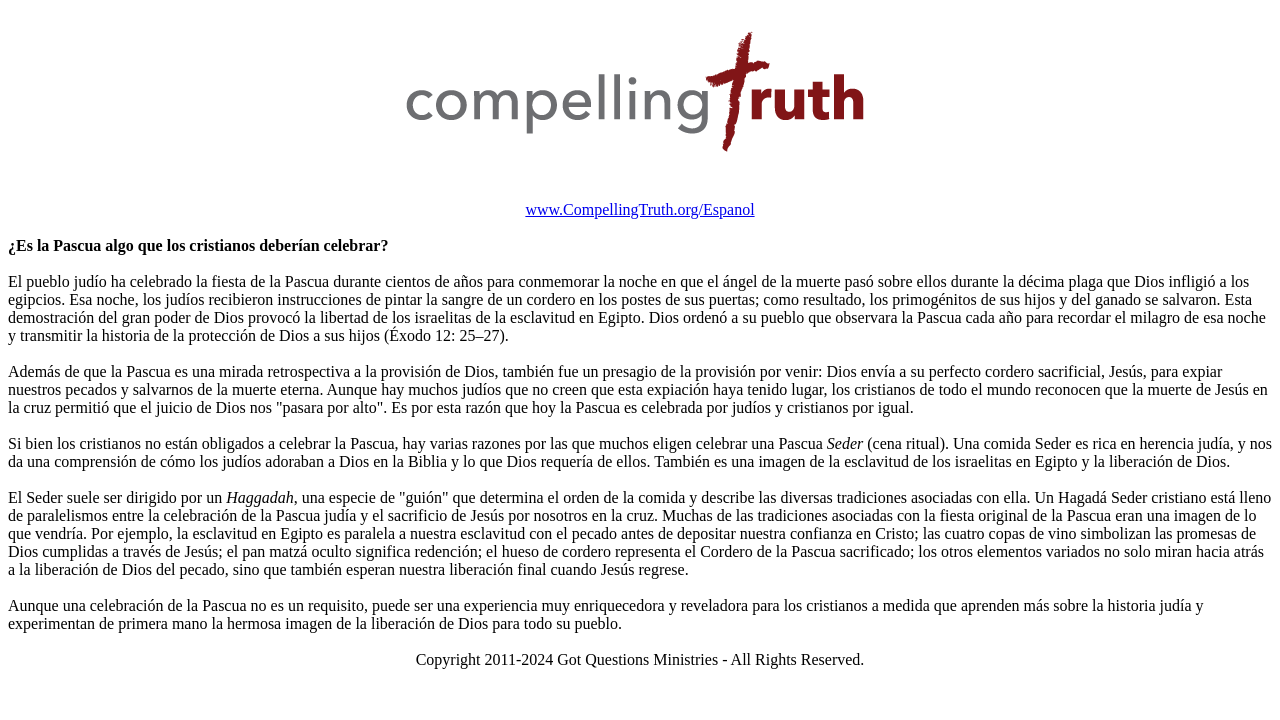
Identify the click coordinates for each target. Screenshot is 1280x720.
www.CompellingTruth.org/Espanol (639, 209)
